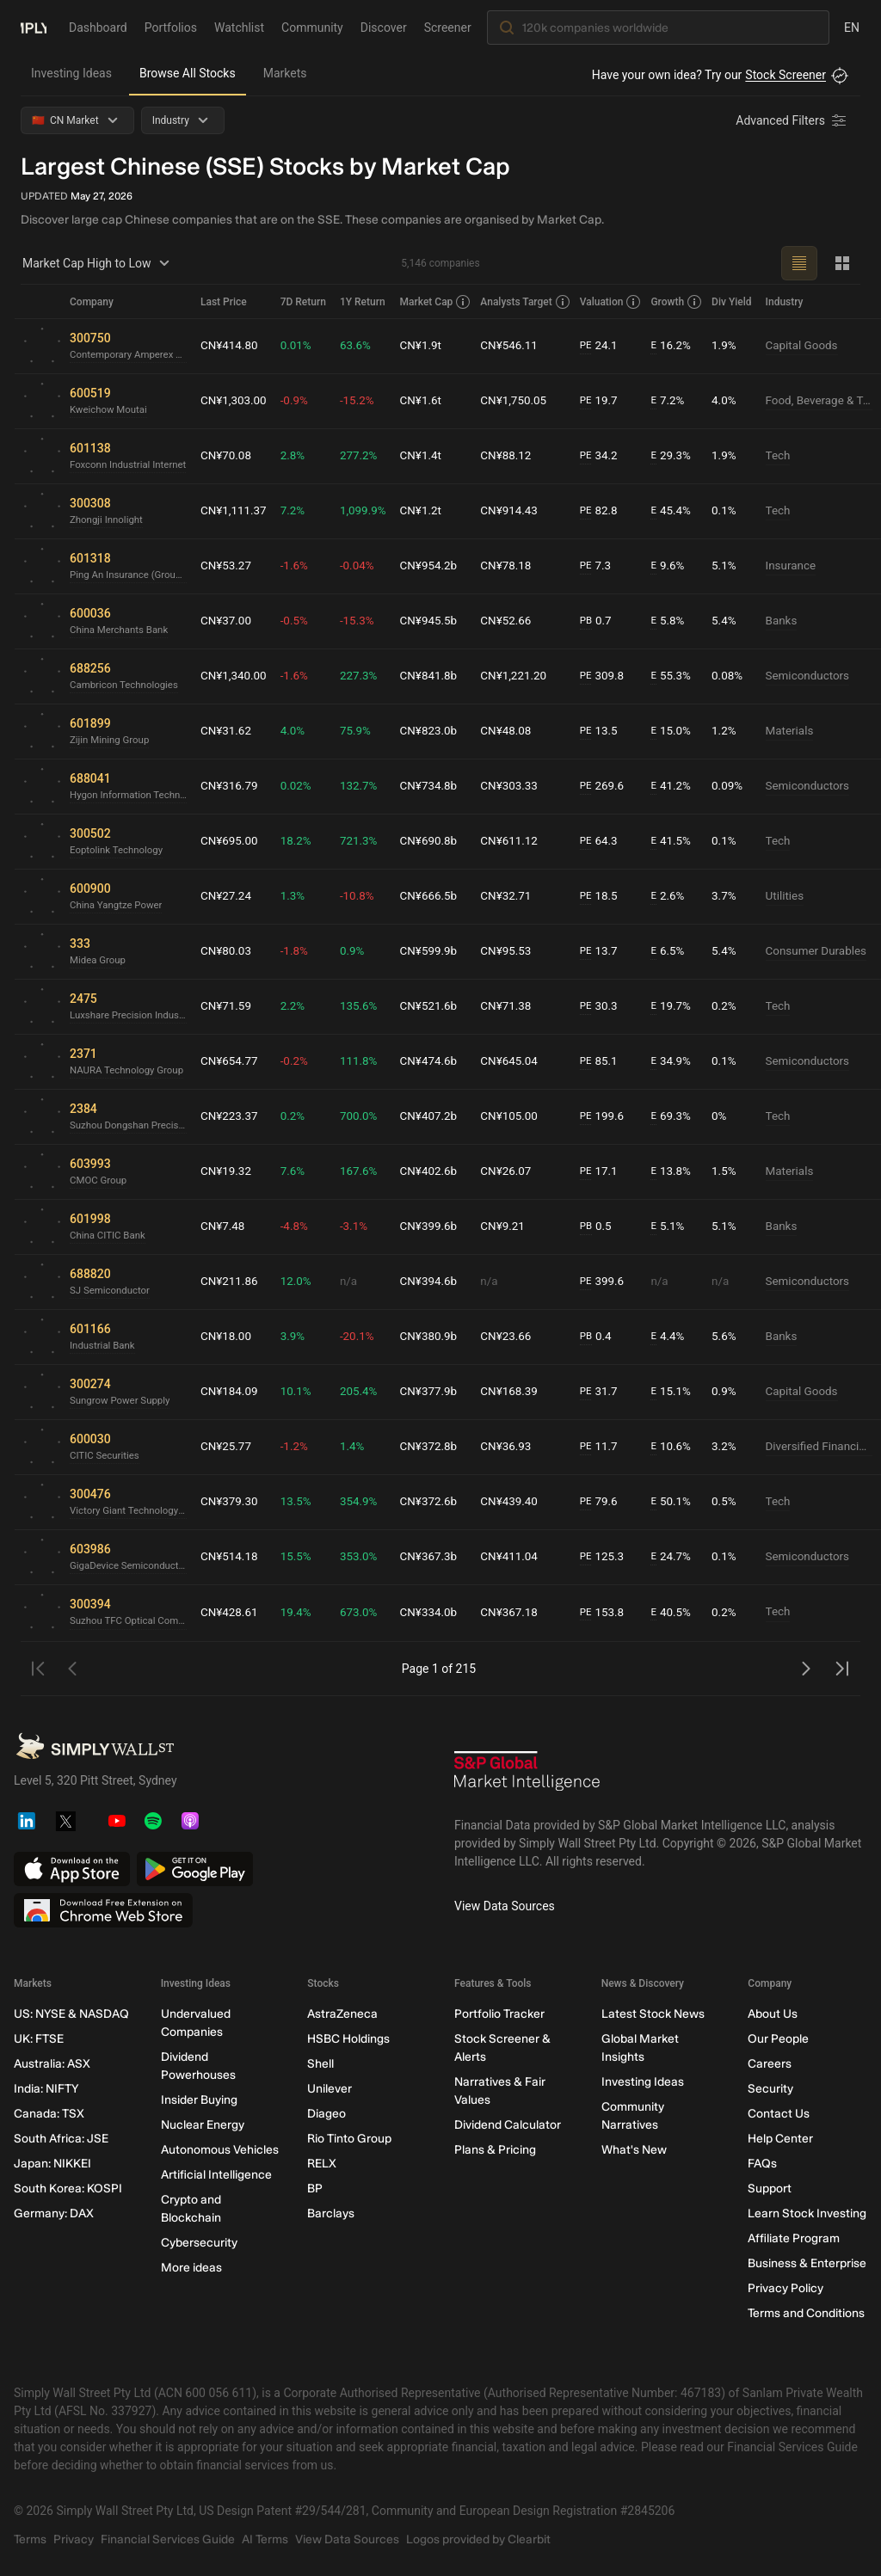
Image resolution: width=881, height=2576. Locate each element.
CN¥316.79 (237, 786)
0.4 (608, 1337)
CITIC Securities (106, 1456)
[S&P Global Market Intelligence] (527, 1777)
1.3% (303, 896)
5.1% (736, 566)
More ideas (191, 2267)
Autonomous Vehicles (220, 2150)
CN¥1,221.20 (526, 676)
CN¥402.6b (441, 1171)
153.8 (615, 1613)
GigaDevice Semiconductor (132, 1566)
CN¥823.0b (441, 731)
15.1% (683, 1392)
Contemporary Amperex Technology (132, 355)
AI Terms (265, 2539)
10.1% (306, 1392)
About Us (773, 2014)
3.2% (736, 1447)
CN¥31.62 (234, 731)
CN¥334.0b (441, 1613)
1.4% (362, 1447)
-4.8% (304, 1226)
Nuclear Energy (202, 2125)
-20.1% (367, 1336)
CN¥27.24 (234, 896)
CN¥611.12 (522, 841)
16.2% (683, 346)
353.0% (368, 1557)
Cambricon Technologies (126, 685)
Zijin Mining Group (111, 741)
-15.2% (367, 401)
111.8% (368, 1061)
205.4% (368, 1392)
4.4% (680, 1337)
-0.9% (304, 401)
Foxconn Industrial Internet (131, 465)
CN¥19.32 (234, 1171)
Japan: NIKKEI (52, 2163)
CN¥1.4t (432, 456)
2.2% (303, 1006)
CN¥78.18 (518, 566)
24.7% (683, 1557)
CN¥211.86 (237, 1281)
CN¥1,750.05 (526, 401)
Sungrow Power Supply (122, 1401)
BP (315, 2188)
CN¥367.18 (522, 1613)
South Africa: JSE (61, 2138)
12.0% (306, 1281)
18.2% (306, 841)
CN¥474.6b (441, 1061)
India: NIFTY (46, 2088)
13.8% (683, 1172)
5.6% (736, 1336)
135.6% (368, 1006)
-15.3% (367, 621)
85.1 (611, 1062)
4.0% (736, 401)
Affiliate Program (794, 2238)
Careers (770, 2063)
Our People (778, 2039)
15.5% (306, 1557)
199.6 (615, 1117)
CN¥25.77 (234, 1447)
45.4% (683, 511)
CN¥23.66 (518, 1336)
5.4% (736, 621)
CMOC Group (100, 1181)
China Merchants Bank (121, 630)
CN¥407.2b (441, 1116)
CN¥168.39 (522, 1392)
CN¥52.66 (518, 621)
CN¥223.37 (237, 1116)
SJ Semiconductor (112, 1291)
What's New (634, 2150)
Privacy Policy (785, 2288)
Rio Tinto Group (349, 2138)
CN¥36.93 (518, 1447)
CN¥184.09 (237, 1392)
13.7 (611, 952)
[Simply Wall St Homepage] (33, 27)
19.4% (306, 1613)
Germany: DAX (54, 2213)
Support (770, 2188)
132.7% (368, 786)
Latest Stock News (653, 2014)
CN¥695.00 (237, 841)
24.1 (611, 346)
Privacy (73, 2539)
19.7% (683, 1007)
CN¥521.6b (441, 1006)
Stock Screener (785, 75)
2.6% (680, 896)
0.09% (740, 786)
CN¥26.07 (518, 1171)
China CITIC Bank (109, 1236)
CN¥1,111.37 (241, 511)
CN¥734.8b (441, 786)
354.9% (368, 1502)
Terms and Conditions (806, 2313)
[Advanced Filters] (792, 120)
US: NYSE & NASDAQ (71, 2014)
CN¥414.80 (237, 346)
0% (731, 1116)
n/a (358, 1281)
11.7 (611, 1447)
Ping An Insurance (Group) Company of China (132, 575)
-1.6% (304, 566)
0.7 (608, 621)
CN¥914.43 (522, 511)
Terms (30, 2539)
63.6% (365, 346)
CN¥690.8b (441, 841)
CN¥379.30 (237, 1502)
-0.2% (304, 1061)
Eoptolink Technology (119, 851)
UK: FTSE (39, 2039)
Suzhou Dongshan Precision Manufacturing (132, 1126)
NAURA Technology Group (129, 1071)
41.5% (683, 841)
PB (598, 621)
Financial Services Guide (168, 2539)
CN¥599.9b (441, 951)
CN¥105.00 (522, 1116)
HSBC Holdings (348, 2039)
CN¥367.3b (441, 1557)
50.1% (683, 1502)
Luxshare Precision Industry (132, 1016)
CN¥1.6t (432, 401)
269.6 (615, 786)
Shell (320, 2063)
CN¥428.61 (237, 1613)
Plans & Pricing (495, 2150)
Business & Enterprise (807, 2263)
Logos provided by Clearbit (478, 2539)
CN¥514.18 (237, 1557)
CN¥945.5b (441, 621)
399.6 (615, 1282)
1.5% (736, 1171)
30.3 (611, 1007)
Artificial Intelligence (216, 2174)
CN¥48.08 (518, 731)
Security (770, 2088)
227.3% (368, 676)
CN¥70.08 (234, 456)
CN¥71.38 (518, 1006)
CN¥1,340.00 (241, 676)
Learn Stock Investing (807, 2213)
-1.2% (304, 1447)
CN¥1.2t (432, 511)
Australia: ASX (52, 2063)
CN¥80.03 (234, 951)
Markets (285, 73)
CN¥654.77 (237, 1061)
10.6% (683, 1447)
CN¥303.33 (522, 786)
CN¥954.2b (441, 566)
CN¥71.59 (234, 1006)
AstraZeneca (342, 2014)
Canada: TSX (49, 2113)
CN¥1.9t (432, 346)
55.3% (683, 676)
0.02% (306, 786)
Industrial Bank (104, 1346)
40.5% (683, 1613)
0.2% (736, 1006)
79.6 (611, 1502)
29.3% (683, 456)
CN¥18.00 (234, 1336)
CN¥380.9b (441, 1336)
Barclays (330, 2213)
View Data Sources (504, 1906)
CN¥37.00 (234, 621)
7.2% (680, 401)
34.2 (611, 456)
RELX (321, 2163)
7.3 (608, 566)
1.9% (736, 346)
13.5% (306, 1502)
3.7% (736, 896)
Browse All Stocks (187, 73)
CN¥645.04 (522, 1061)
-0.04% (367, 566)
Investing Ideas (71, 73)
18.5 (611, 896)
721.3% (368, 841)
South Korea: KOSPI (68, 2188)
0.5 (608, 1227)
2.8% (303, 456)
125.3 (615, 1557)
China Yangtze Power (118, 906)
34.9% (683, 1062)
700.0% (368, 1116)
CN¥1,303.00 (241, 401)
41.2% (683, 786)
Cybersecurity (199, 2242)
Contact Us (779, 2113)
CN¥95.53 (518, 951)
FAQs (762, 2163)
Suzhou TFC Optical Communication (132, 1621)
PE (598, 346)
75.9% (365, 731)
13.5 (611, 731)
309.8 (615, 676)
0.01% (306, 346)
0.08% (740, 676)
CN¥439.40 (522, 1502)
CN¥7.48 (230, 1226)
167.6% (368, 1171)
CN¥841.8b (441, 676)
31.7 (611, 1392)
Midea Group (99, 961)
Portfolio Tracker (499, 2014)
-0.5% (304, 621)
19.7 (611, 401)
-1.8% (304, 951)
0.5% (736, 1502)
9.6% (680, 566)
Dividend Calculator (507, 2125)
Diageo (326, 2113)
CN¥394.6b (441, 1281)
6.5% (680, 952)
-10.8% (367, 896)
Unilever (329, 2088)
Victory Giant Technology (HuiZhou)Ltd (132, 1511)
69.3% (683, 1117)
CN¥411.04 (522, 1557)
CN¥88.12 (518, 456)
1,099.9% (373, 511)
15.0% (683, 731)
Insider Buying (199, 2100)
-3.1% (364, 1226)
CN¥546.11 (522, 346)
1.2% (736, 731)
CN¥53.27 (234, 566)
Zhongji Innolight (108, 520)
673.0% (368, 1613)
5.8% (680, 621)
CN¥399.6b (441, 1226)
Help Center (780, 2138)
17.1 (611, 1172)
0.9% (362, 951)
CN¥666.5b (441, 896)
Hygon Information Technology (132, 796)
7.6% (303, 1171)
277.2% (368, 456)
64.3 (611, 841)
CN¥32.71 (518, 896)
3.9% (303, 1336)
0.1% (736, 511)
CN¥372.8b (441, 1447)
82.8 (611, 511)
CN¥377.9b (441, 1392)
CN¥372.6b (441, 1502)
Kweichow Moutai (110, 410)
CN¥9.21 (515, 1226)
